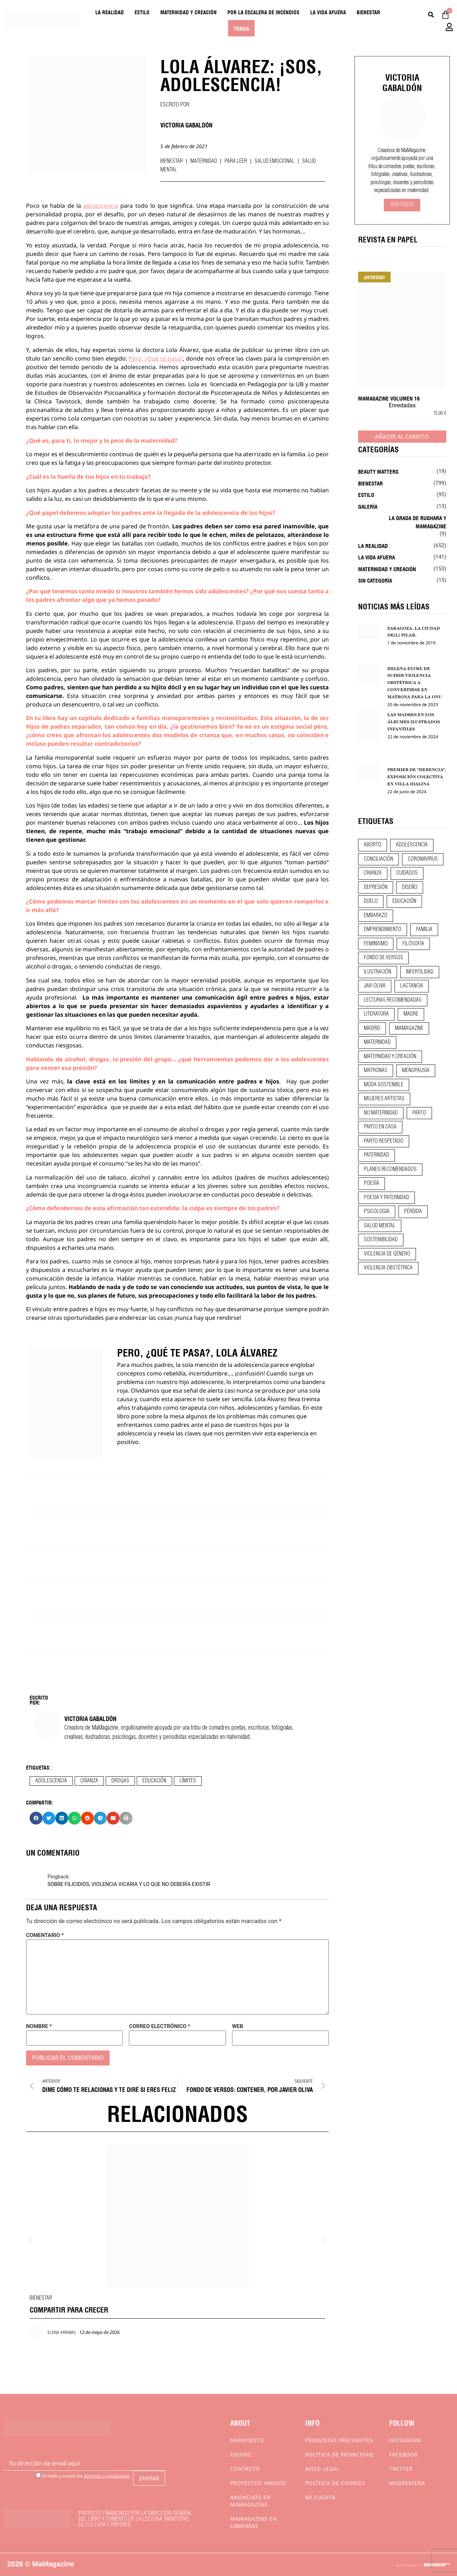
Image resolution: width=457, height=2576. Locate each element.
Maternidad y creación (188, 11)
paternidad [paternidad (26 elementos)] (376, 1155)
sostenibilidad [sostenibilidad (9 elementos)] (381, 1239)
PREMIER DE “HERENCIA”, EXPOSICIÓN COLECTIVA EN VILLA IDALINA (416, 777)
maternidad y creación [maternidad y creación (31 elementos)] (390, 1056)
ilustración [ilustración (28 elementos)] (377, 972)
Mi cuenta (320, 2497)
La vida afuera (328, 11)
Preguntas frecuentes (339, 2440)
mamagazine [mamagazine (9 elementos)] (409, 1028)
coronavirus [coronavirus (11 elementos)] (423, 859)
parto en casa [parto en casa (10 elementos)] (380, 1127)
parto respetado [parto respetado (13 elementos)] (383, 1141)
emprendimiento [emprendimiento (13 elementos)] (382, 929)
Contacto (245, 2468)
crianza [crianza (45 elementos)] (373, 873)
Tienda (241, 28)
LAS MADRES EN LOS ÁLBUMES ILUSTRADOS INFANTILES (413, 722)
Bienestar (368, 11)
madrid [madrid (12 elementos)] (372, 1028)
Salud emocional (275, 161)
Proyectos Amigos (258, 2483)
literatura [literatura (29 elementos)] (376, 1014)
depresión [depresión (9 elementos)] (375, 887)
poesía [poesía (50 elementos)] (371, 1183)
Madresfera (407, 2483)
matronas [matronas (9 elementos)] (375, 1070)
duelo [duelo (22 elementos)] (371, 901)
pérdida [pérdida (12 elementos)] (413, 1211)
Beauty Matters (378, 471)
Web (237, 2026)
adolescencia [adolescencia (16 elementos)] (412, 844)
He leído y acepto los (83, 2475)
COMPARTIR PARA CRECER (69, 2309)
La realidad (109, 11)
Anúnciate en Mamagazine (250, 2501)
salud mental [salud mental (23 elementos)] (380, 1225)
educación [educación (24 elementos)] (404, 901)
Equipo (240, 2454)
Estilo (142, 11)
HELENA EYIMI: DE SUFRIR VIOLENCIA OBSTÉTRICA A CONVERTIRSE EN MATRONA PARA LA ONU (414, 683)
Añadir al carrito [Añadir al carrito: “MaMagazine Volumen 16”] (402, 437)
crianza (89, 1780)
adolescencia (100, 206)
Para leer (236, 161)
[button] (36, 1818)
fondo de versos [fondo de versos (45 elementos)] (383, 957)
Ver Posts (402, 204)
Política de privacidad (339, 2454)
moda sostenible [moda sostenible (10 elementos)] (383, 1084)
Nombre (39, 2026)
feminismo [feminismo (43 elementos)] (376, 943)
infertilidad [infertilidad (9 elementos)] (419, 972)
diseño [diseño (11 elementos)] (409, 887)
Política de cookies (335, 2483)
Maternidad (203, 161)
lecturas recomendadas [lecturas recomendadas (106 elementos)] (393, 1000)
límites (188, 1780)
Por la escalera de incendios (263, 11)
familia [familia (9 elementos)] (424, 929)
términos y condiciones (107, 2476)
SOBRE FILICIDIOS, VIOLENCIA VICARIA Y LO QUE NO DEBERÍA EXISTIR (128, 1884)
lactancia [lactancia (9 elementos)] (411, 985)
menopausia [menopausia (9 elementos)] (416, 1070)
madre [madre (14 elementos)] (410, 1014)
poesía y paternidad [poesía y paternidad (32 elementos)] (386, 1197)
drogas (120, 1780)
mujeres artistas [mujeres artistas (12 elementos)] (384, 1098)
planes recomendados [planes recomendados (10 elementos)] (390, 1169)
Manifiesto (247, 2440)
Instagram (405, 2440)
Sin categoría (375, 580)
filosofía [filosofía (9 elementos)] (413, 943)
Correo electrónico (159, 2026)
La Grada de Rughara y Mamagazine (417, 521)
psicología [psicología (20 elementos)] (377, 1211)
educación (154, 1780)
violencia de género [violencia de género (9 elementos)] (387, 1254)
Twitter (401, 2468)
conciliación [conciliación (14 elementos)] (378, 859)
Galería (367, 506)
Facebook (403, 2454)
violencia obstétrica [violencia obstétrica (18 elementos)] (388, 1268)
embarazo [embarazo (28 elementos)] (375, 915)
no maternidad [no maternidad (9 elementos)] (381, 1113)
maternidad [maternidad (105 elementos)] (377, 1042)
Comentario (45, 1935)
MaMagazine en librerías (253, 2522)
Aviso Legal (322, 2468)
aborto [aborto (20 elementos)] (372, 844)
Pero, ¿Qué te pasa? (156, 358)
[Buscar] (431, 15)
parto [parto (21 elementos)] (419, 1113)
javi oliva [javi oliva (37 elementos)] (375, 985)
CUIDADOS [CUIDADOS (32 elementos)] (407, 873)
